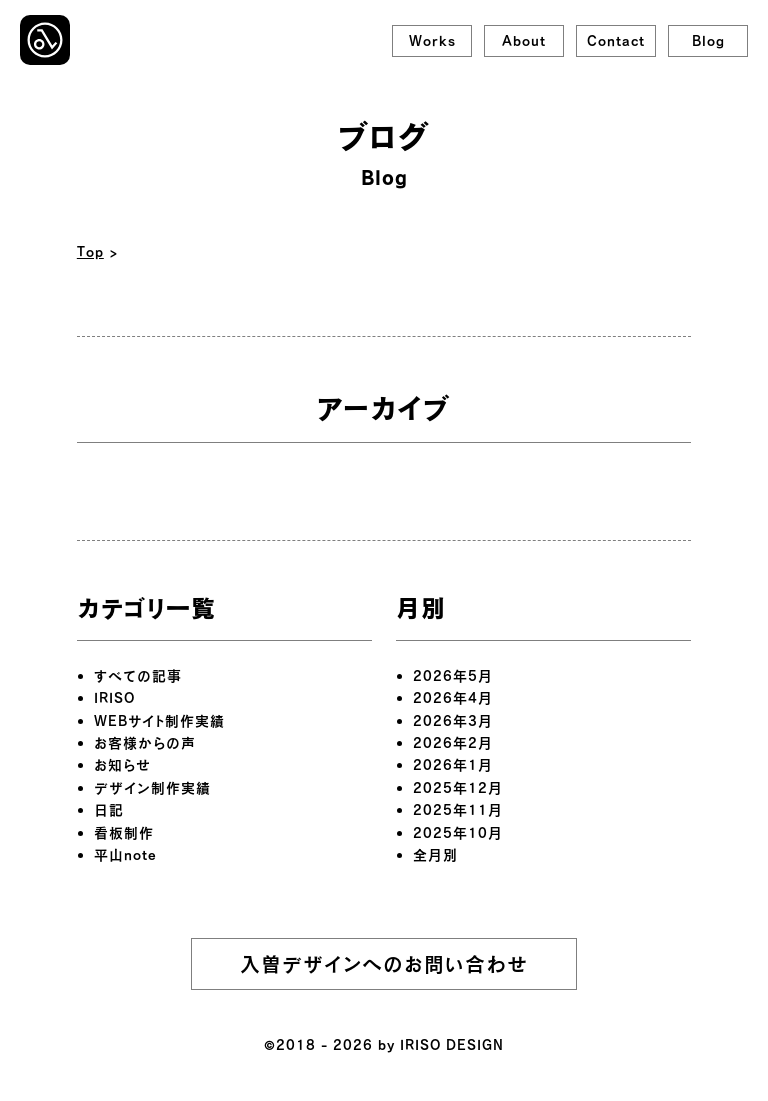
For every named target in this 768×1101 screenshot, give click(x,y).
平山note (125, 854)
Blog (708, 40)
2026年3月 (453, 720)
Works (432, 40)
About (524, 40)
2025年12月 (458, 787)
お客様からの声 (145, 742)
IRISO (114, 697)
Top (90, 251)
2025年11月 (458, 809)
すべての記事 (138, 675)
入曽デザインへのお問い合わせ (384, 964)
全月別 (435, 854)
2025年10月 (458, 832)
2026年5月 (453, 675)
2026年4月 (453, 697)
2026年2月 (453, 742)
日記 (109, 809)
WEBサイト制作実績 (159, 720)
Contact (616, 40)
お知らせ (122, 764)
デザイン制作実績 (152, 787)
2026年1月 (453, 764)
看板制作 (124, 832)
